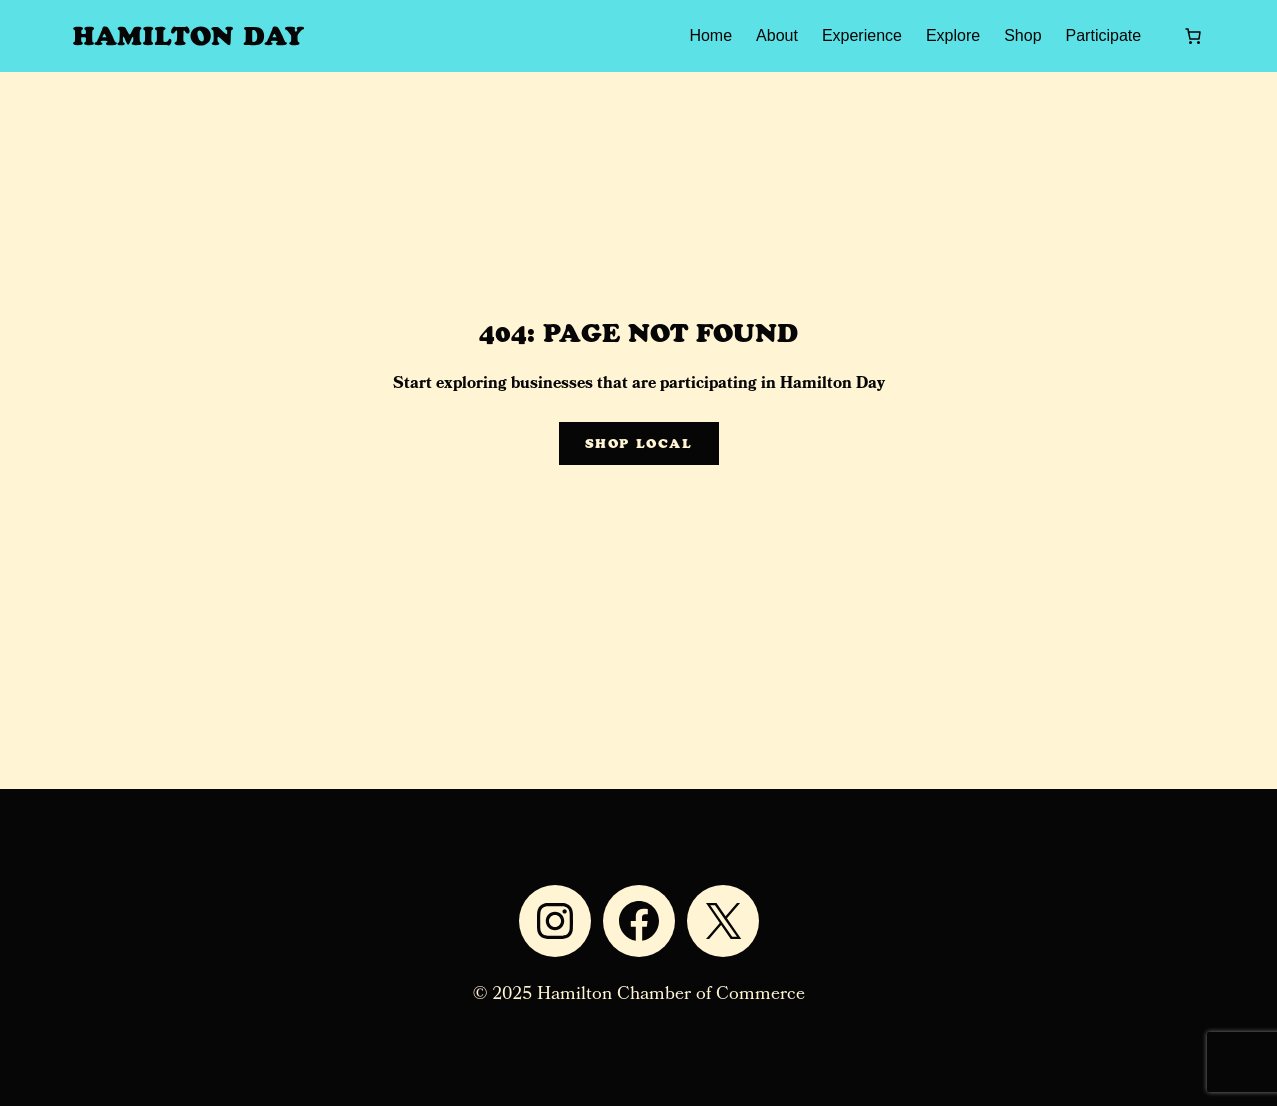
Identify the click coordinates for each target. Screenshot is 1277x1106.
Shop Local (639, 443)
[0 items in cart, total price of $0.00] (1193, 36)
